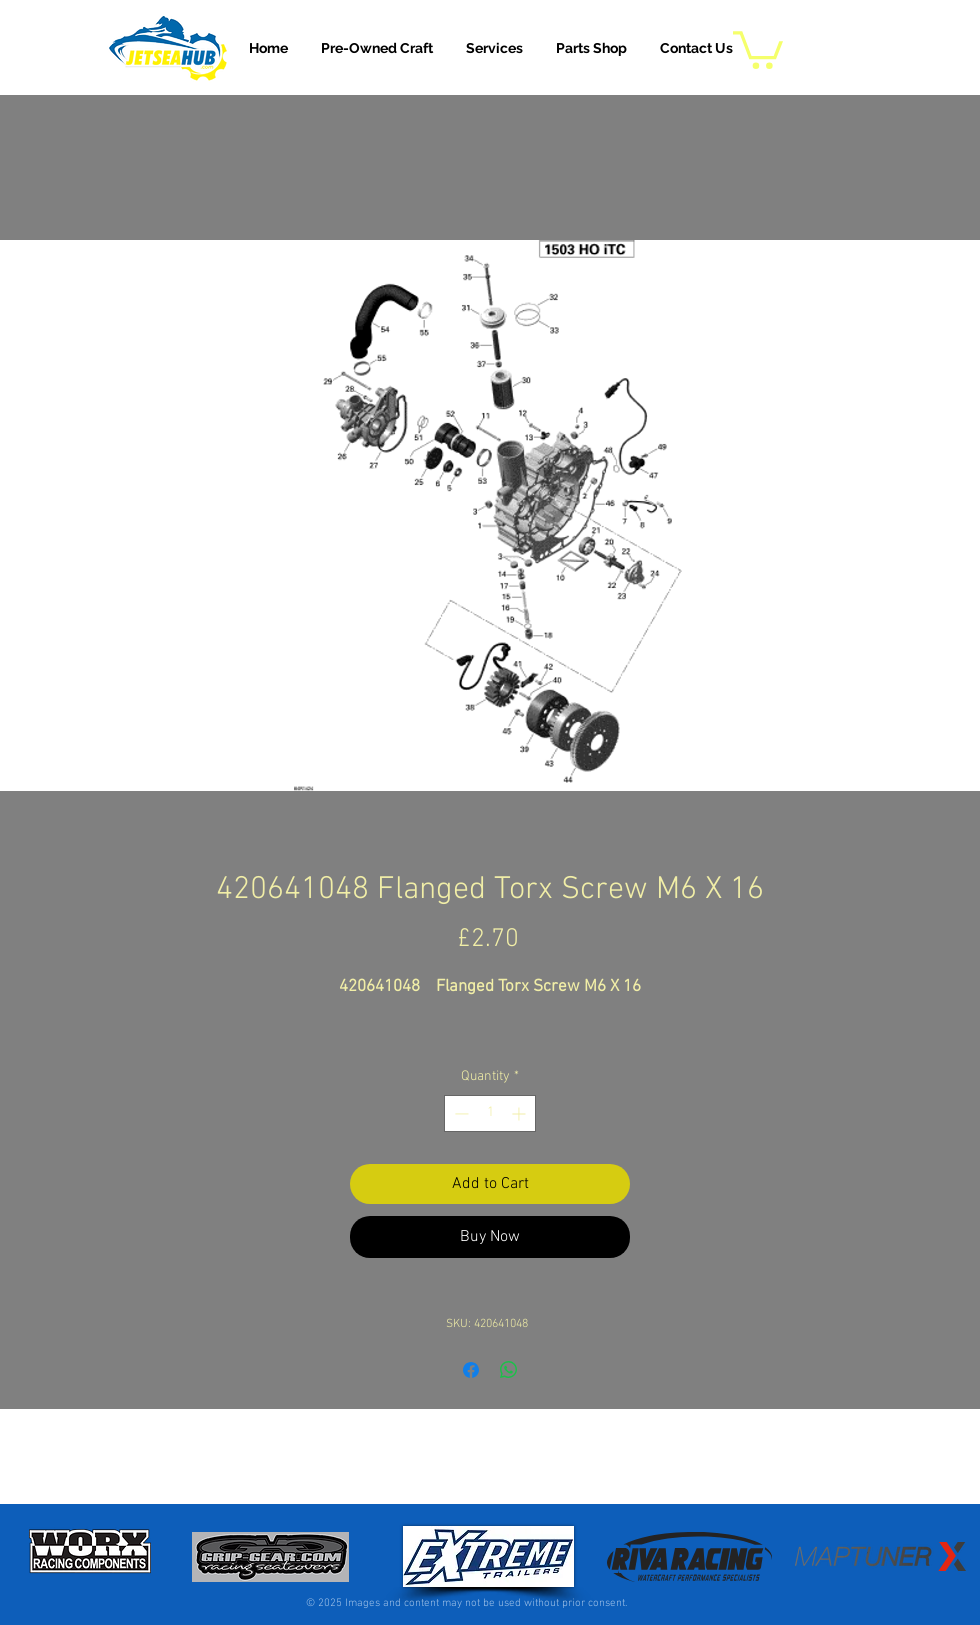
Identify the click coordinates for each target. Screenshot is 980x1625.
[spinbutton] (490, 1113)
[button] (494, 48)
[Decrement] (459, 1113)
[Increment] (520, 1113)
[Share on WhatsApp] (509, 1370)
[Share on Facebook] (471, 1370)
